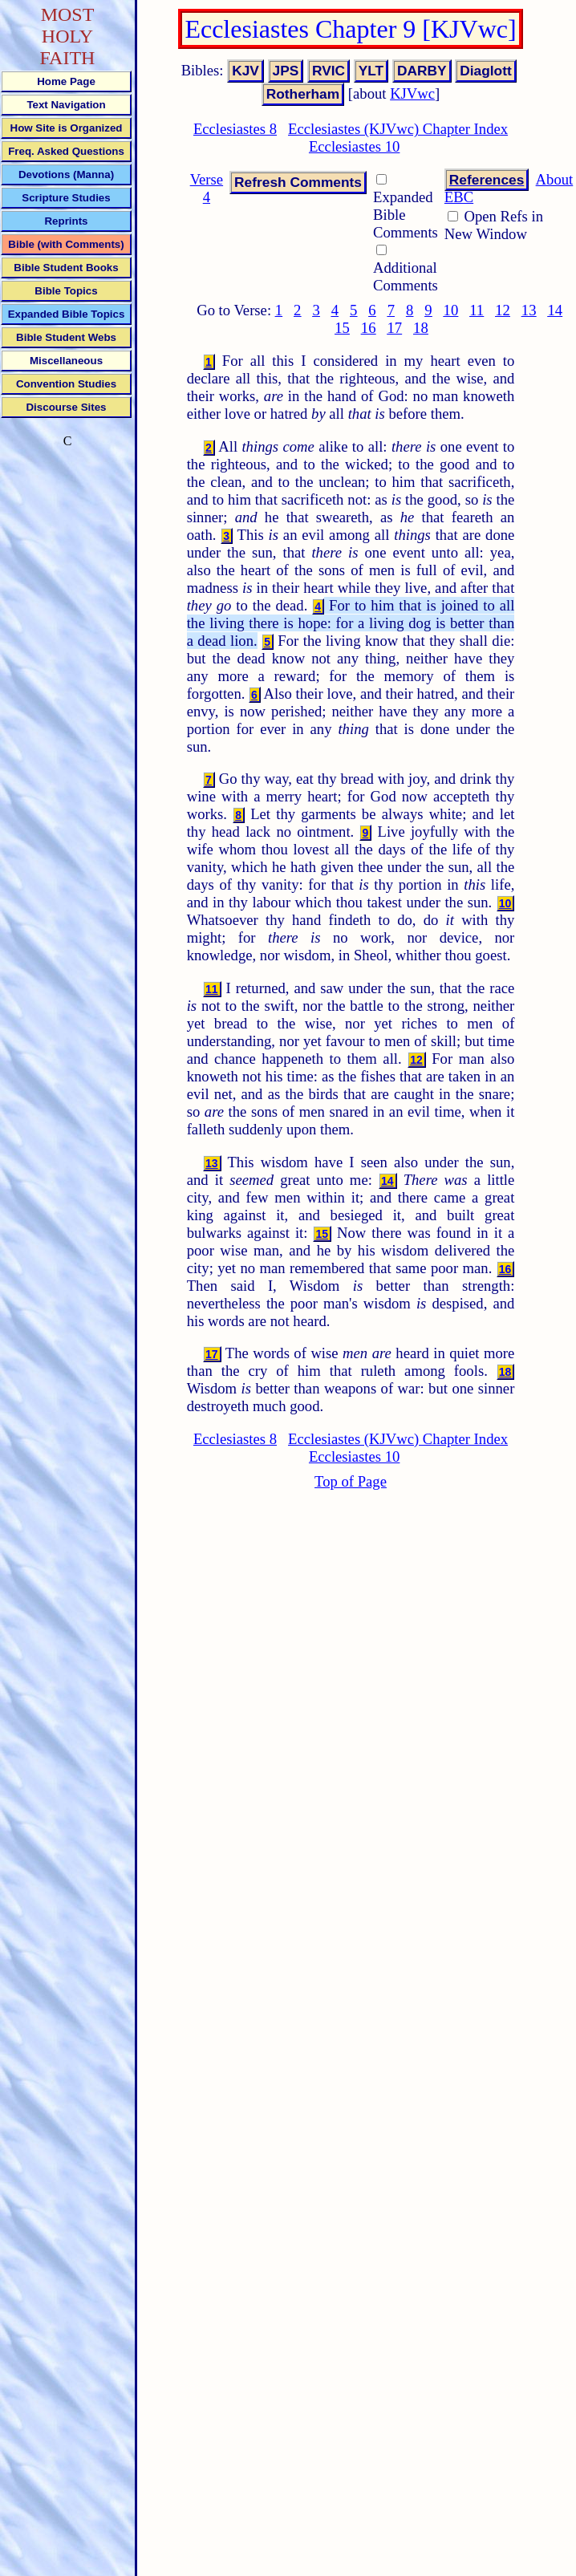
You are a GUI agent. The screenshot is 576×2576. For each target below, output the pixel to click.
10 (451, 310)
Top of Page (350, 1481)
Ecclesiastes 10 (354, 146)
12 (502, 310)
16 (368, 327)
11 (476, 310)
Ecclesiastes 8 (235, 128)
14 (554, 310)
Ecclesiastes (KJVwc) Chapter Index (398, 128)
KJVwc (412, 93)
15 (342, 327)
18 (420, 327)
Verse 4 (206, 188)
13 (529, 310)
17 (394, 327)
